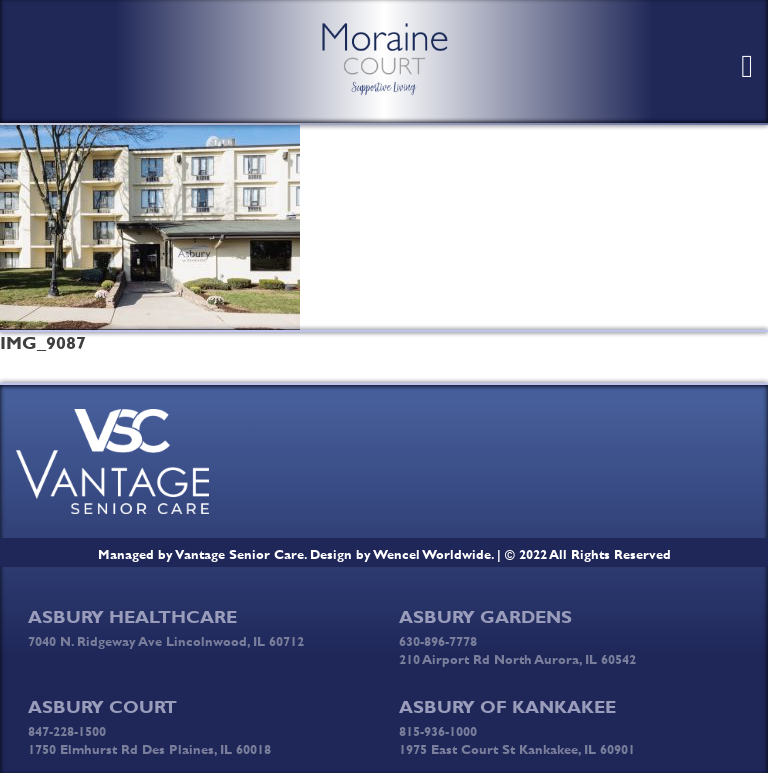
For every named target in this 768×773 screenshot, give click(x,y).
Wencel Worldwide (432, 554)
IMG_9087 (43, 343)
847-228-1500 (67, 731)
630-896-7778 (438, 641)
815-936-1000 (438, 731)
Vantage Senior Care (240, 554)
